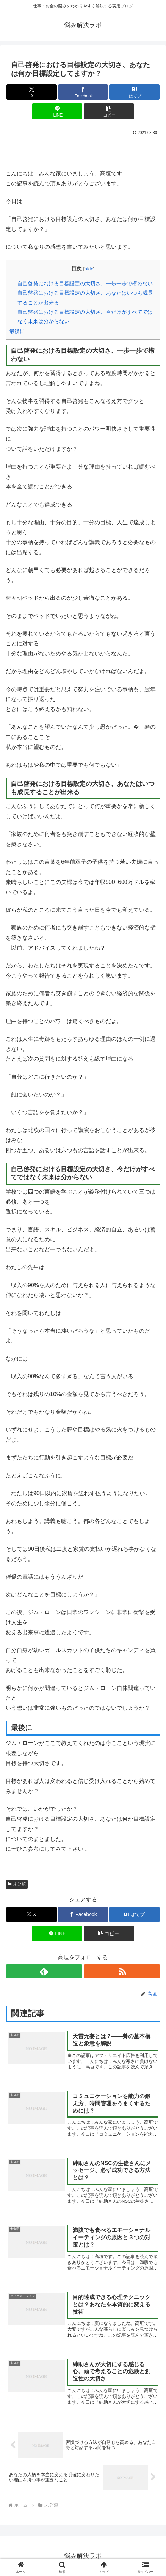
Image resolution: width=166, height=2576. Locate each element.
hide (88, 268)
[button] (109, 111)
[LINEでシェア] (57, 111)
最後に (17, 331)
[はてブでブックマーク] (134, 92)
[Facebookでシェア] (83, 92)
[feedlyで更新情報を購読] (44, 1971)
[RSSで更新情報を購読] (122, 1971)
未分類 (17, 1884)
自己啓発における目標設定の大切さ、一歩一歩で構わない (85, 283)
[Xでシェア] (31, 92)
